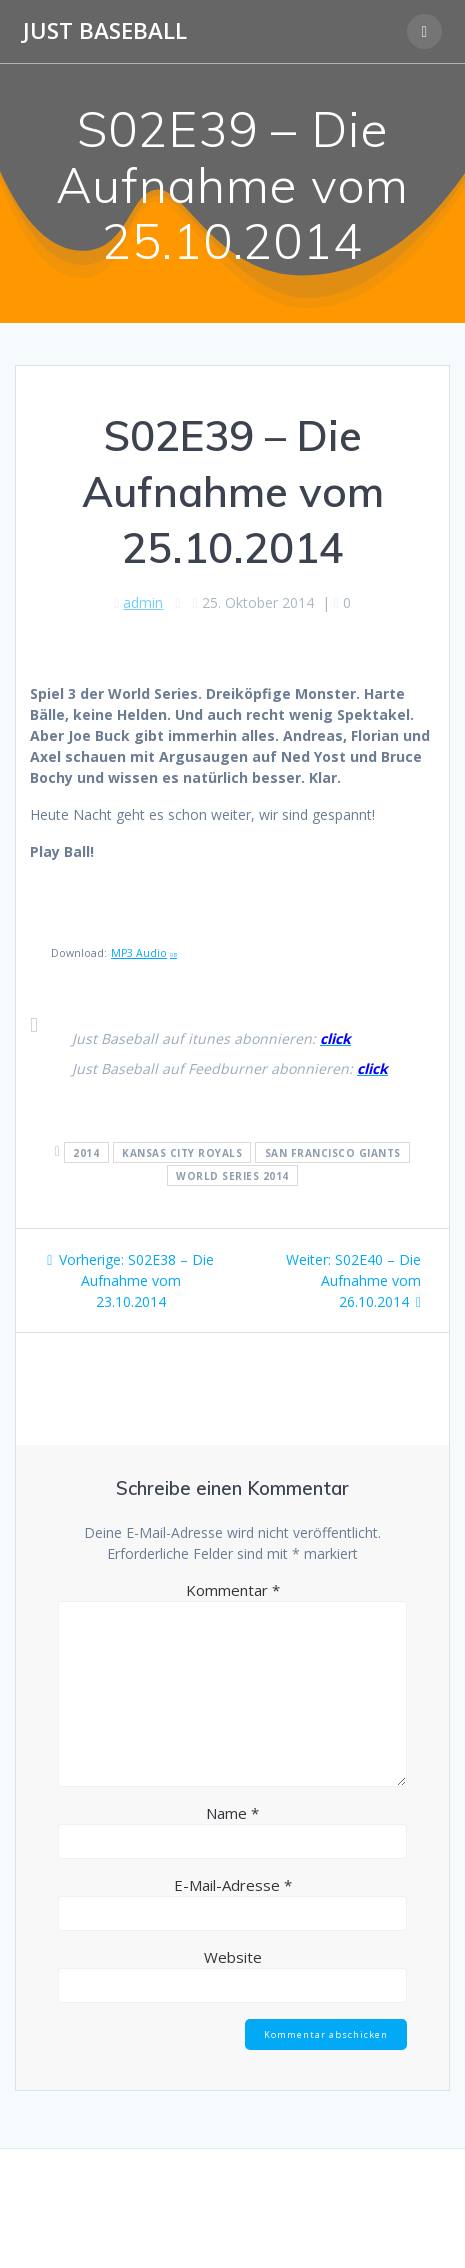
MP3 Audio (144, 953)
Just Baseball (105, 31)
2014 (86, 1152)
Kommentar (233, 1590)
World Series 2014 (232, 1175)
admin (143, 602)
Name (232, 1813)
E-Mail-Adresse (233, 1885)
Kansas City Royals (182, 1152)
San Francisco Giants (333, 1152)
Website (233, 1957)
